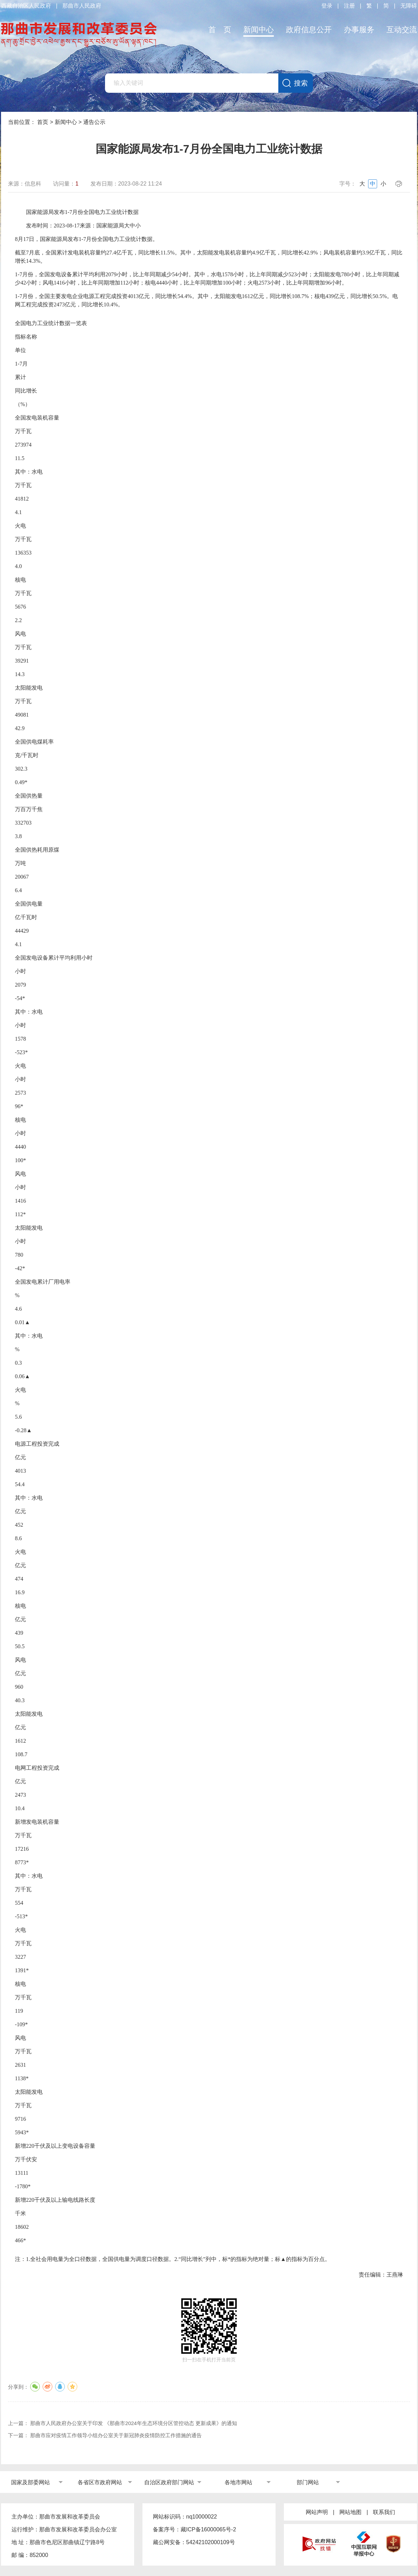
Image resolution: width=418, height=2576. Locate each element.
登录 (326, 6)
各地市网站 (238, 2482)
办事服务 (359, 29)
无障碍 (408, 6)
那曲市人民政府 (81, 6)
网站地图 (350, 2512)
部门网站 (308, 2482)
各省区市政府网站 (100, 2482)
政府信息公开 (309, 29)
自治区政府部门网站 (169, 2482)
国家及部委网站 (30, 2482)
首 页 (219, 29)
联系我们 (384, 2512)
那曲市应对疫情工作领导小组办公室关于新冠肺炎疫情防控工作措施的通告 (116, 2435)
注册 (349, 6)
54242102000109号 (210, 2542)
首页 (42, 122)
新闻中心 (258, 29)
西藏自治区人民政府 (26, 6)
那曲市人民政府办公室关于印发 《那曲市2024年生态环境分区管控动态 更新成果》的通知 (133, 2423)
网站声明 (317, 2512)
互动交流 (401, 29)
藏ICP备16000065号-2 (208, 2529)
